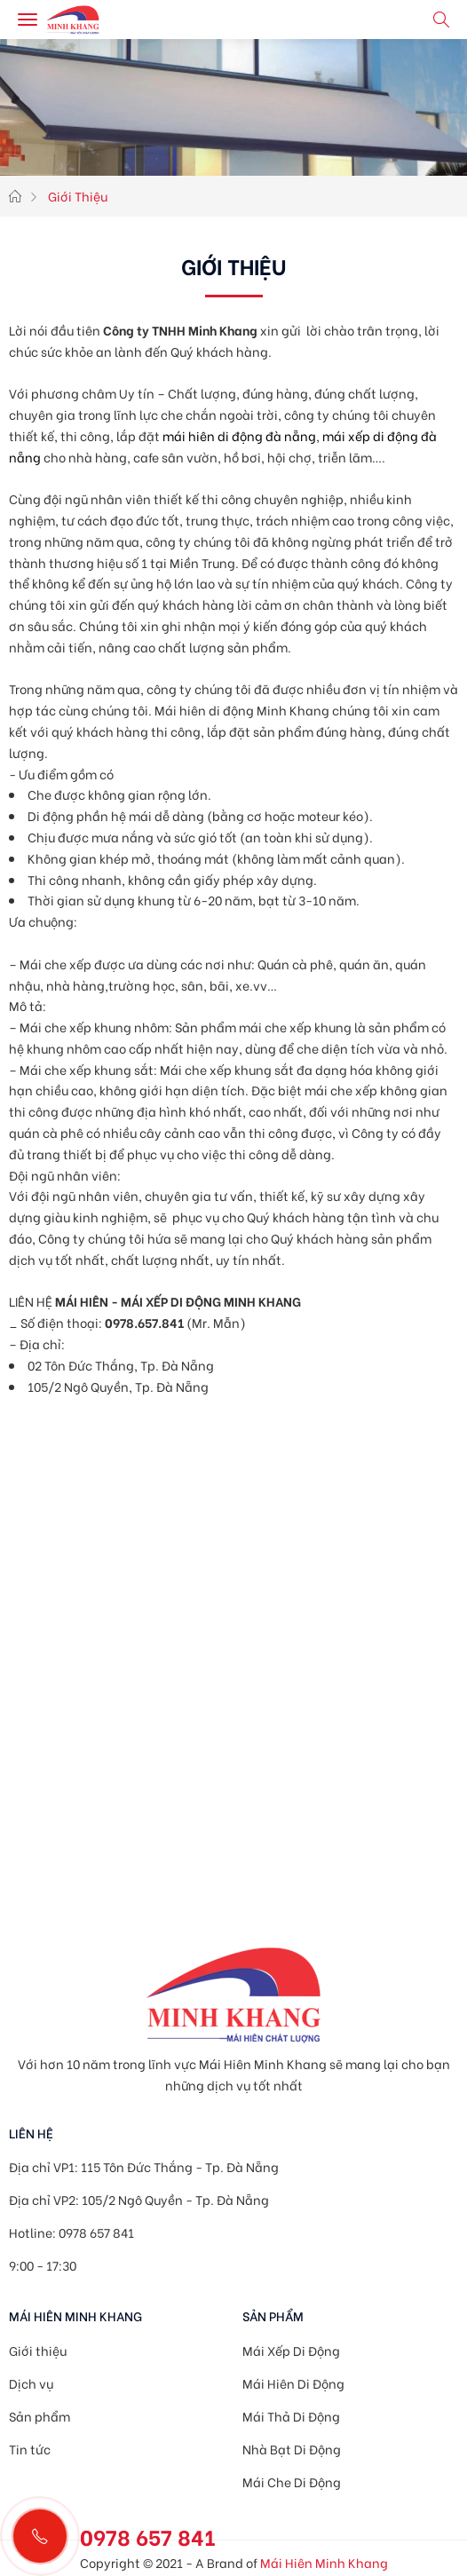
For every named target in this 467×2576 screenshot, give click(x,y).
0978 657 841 (148, 2535)
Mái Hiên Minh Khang (324, 2562)
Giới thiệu (38, 2350)
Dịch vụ (31, 2383)
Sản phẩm (39, 2415)
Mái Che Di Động (291, 2481)
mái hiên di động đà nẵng (239, 435)
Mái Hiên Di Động (293, 2383)
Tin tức (30, 2448)
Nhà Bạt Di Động (291, 2448)
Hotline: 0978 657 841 (71, 2232)
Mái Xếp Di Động (291, 2350)
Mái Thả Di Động (291, 2415)
